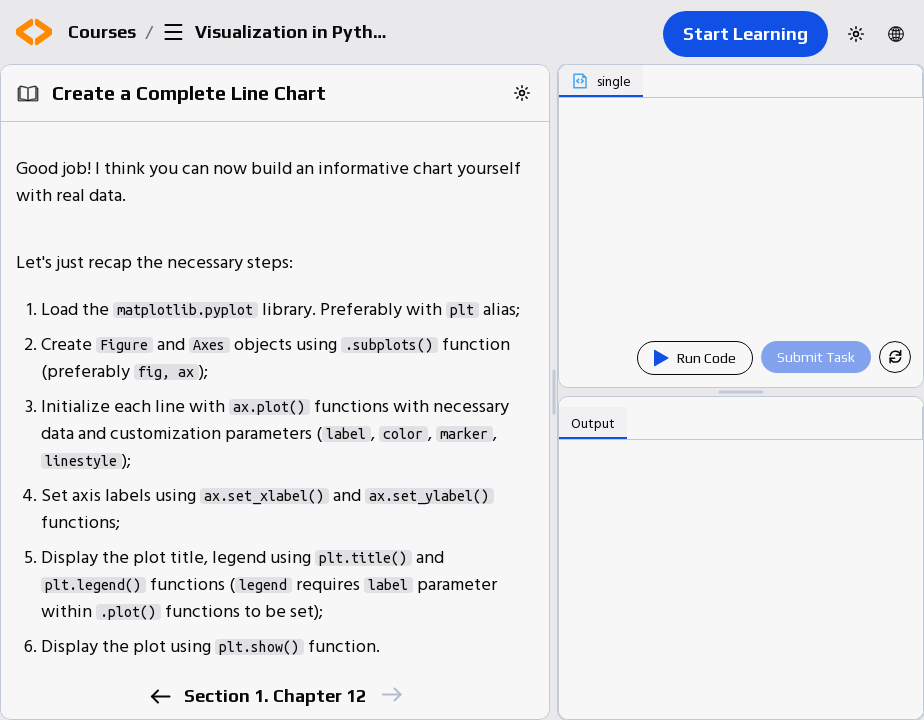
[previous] (159, 696)
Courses (102, 31)
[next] (390, 694)
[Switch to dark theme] (856, 34)
